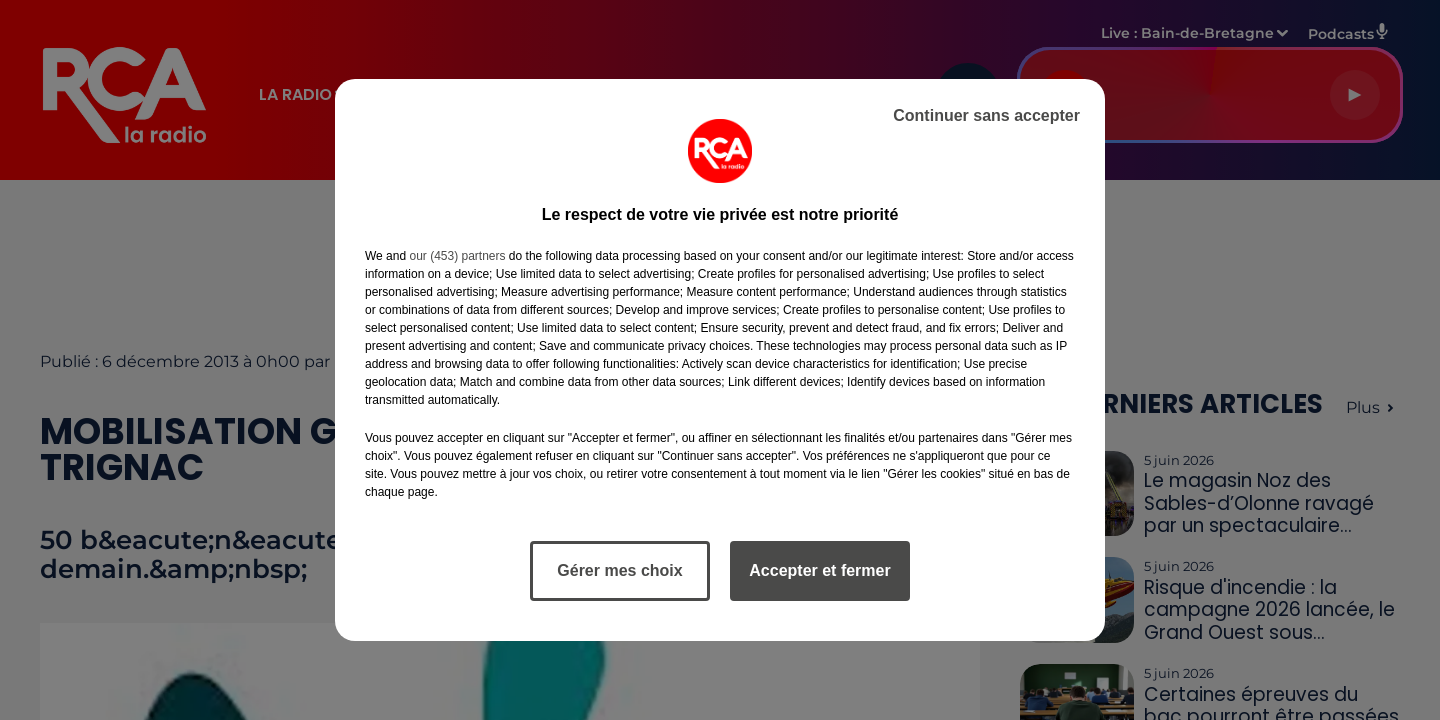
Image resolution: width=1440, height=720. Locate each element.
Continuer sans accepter (986, 115)
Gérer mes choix (619, 570)
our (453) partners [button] (457, 256)
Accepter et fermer (819, 570)
